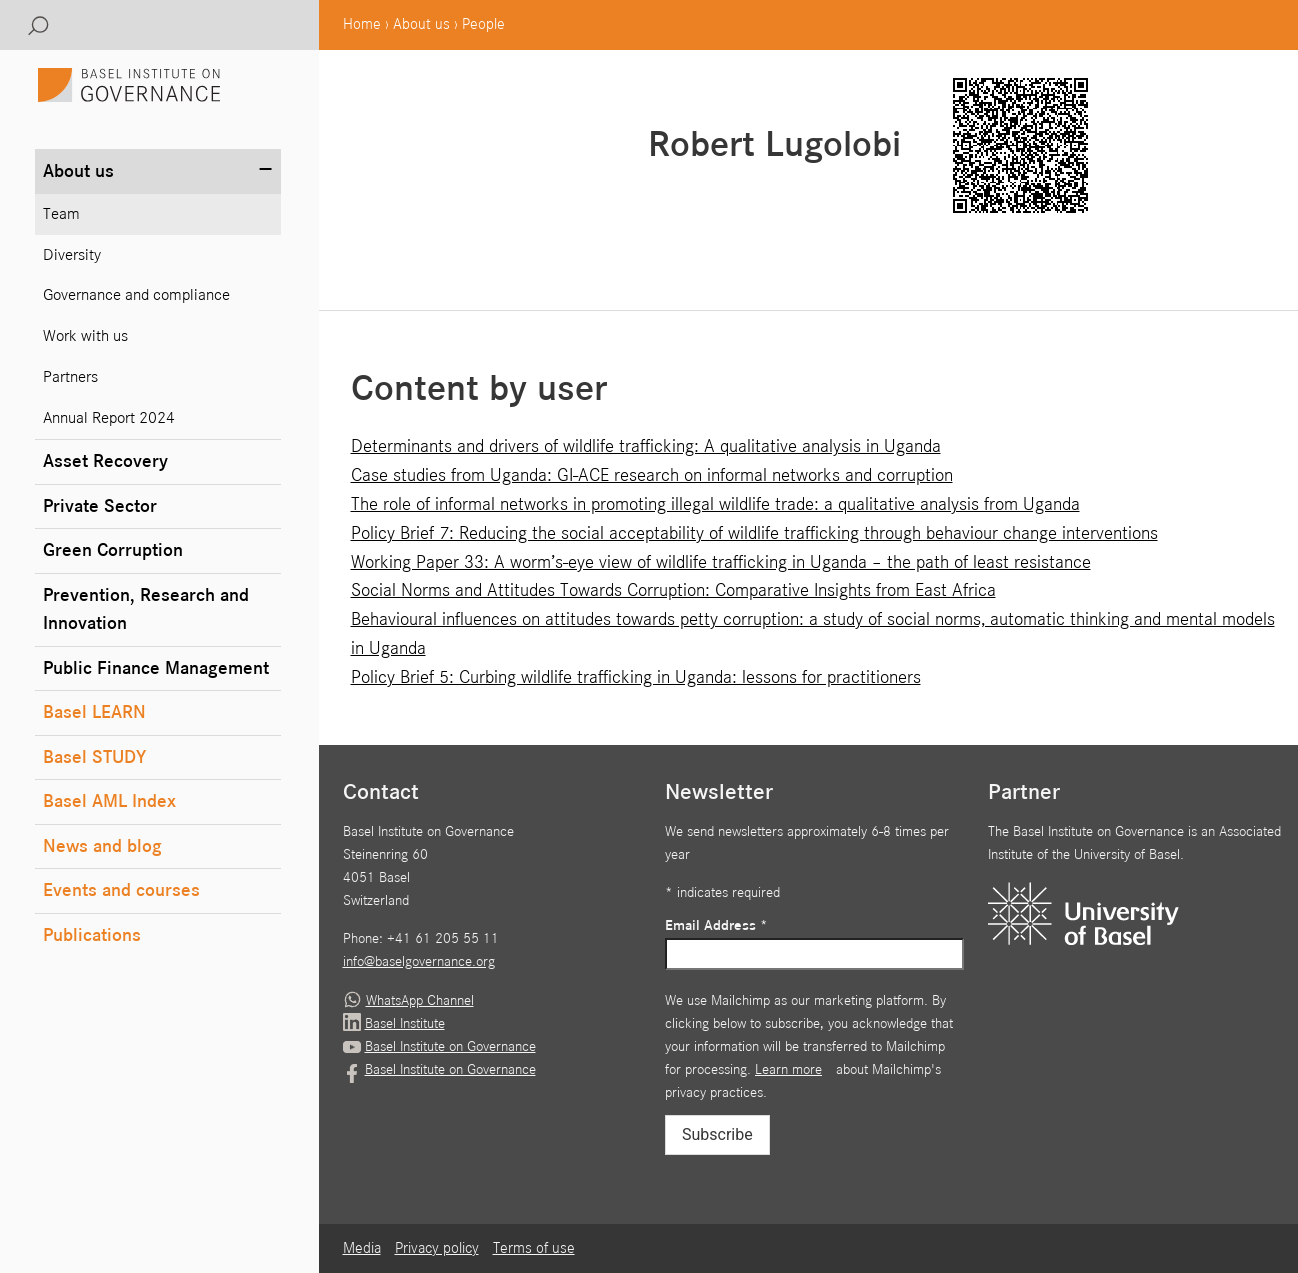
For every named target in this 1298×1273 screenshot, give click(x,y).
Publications (92, 935)
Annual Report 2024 (109, 418)
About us (421, 25)
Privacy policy (437, 1249)
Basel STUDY (94, 757)
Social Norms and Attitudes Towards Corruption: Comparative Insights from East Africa (673, 590)
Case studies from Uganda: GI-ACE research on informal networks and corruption (652, 475)
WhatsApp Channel (420, 1001)
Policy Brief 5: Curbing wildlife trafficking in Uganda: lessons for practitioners (636, 677)
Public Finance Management (156, 668)
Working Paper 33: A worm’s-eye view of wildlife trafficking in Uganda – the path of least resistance (721, 562)
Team (61, 214)
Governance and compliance (136, 295)
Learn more (788, 1070)
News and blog (102, 846)
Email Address (716, 926)
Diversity (72, 255)
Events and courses (121, 890)
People (483, 25)
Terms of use (534, 1249)
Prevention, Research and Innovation (146, 610)
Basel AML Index (109, 801)
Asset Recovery (105, 461)
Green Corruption (113, 550)
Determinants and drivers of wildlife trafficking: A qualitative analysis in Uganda (646, 446)
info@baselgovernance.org (419, 962)
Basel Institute (405, 1024)
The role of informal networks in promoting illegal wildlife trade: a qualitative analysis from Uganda (715, 504)
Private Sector (100, 506)
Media (362, 1249)
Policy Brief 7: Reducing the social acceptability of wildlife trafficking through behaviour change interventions (754, 533)
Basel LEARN (94, 712)
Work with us (85, 336)
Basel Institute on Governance (450, 1047)
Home (362, 25)
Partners (70, 377)
